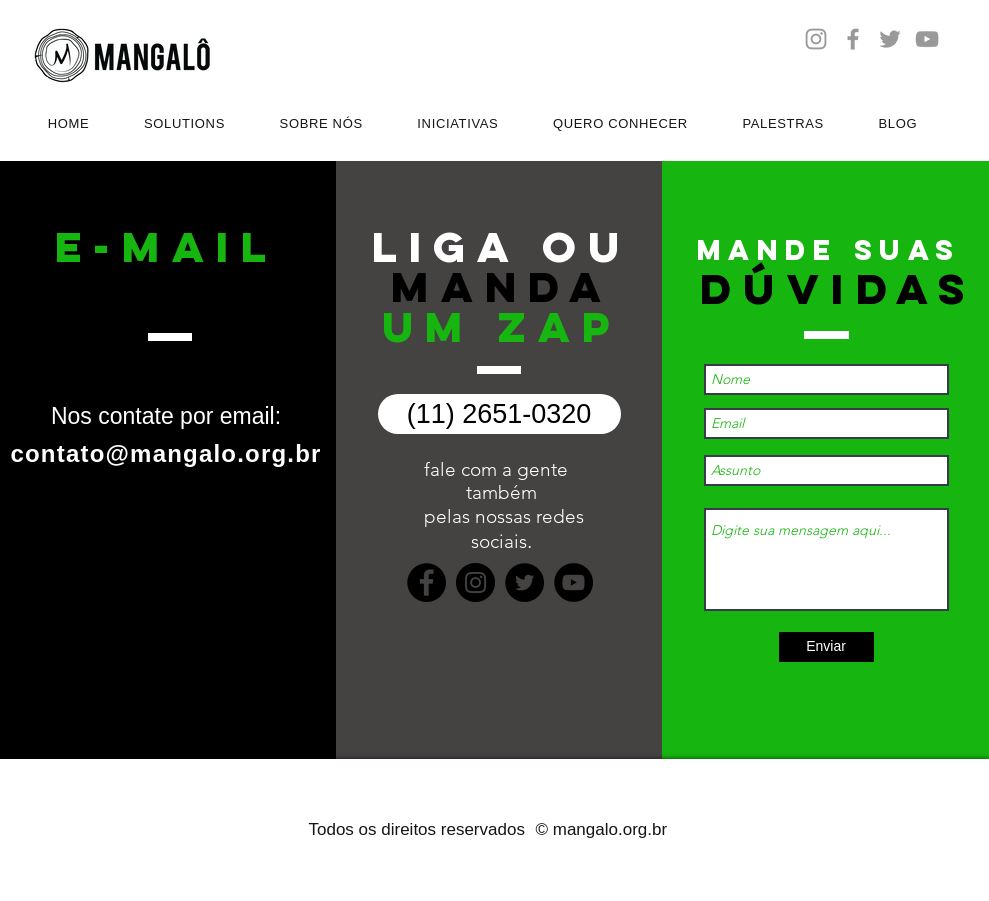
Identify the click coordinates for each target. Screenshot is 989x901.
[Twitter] (524, 582)
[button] (185, 123)
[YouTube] (573, 582)
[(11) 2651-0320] (499, 414)
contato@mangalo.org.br (165, 453)
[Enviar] (826, 647)
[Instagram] (475, 582)
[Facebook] (426, 582)
